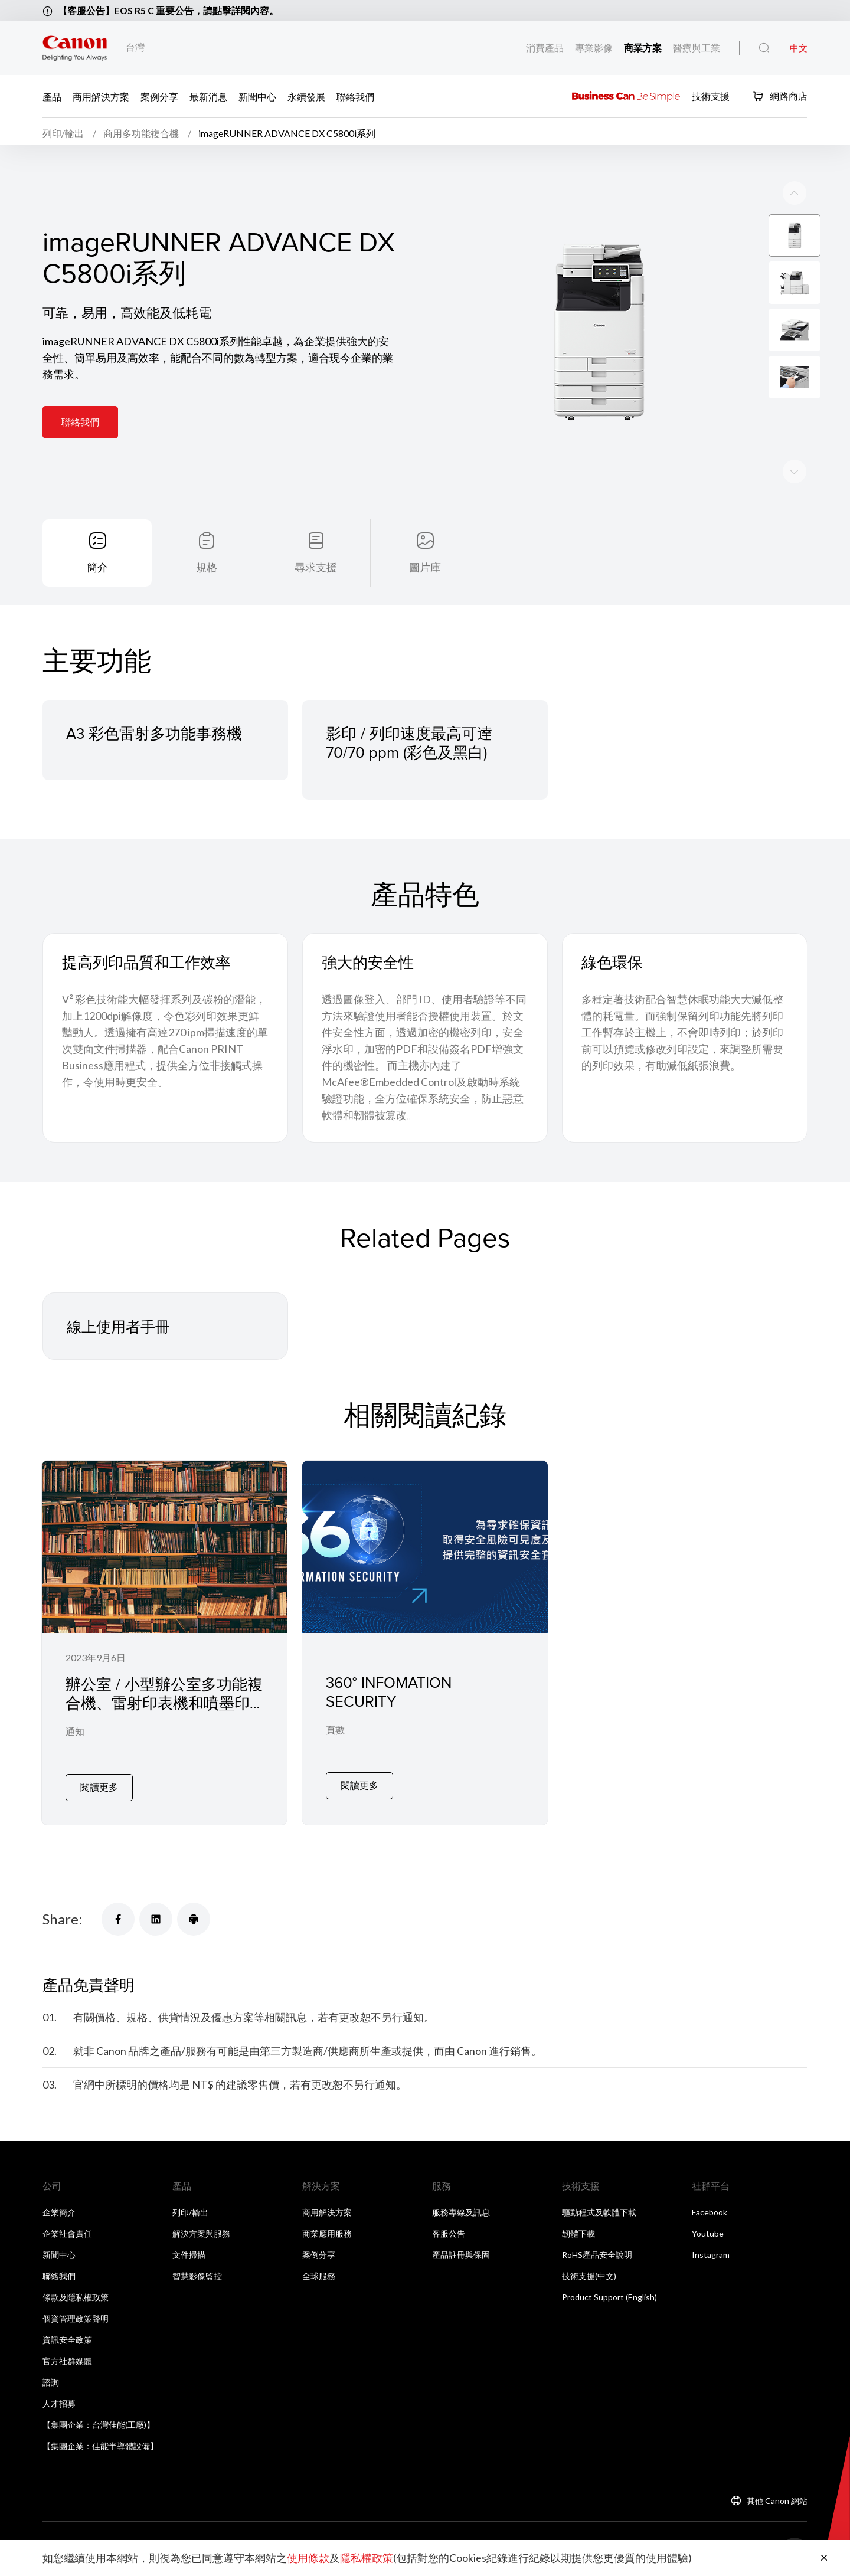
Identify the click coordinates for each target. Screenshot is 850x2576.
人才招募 (59, 2400)
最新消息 (208, 96)
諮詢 (50, 2379)
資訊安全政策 (67, 2336)
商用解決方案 (101, 96)
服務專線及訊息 (461, 2209)
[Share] (118, 1915)
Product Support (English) (609, 2294)
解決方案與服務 (201, 2230)
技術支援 (711, 95)
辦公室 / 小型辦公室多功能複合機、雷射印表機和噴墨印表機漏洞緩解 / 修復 (164, 1707)
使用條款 (308, 2558)
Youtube (708, 2230)
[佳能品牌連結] (74, 48)
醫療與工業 (696, 48)
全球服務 (318, 2272)
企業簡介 (59, 2209)
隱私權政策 (366, 2558)
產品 (51, 96)
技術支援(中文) (589, 2272)
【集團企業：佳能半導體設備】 (100, 2442)
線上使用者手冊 (120, 1330)
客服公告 (448, 2230)
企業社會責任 (67, 2230)
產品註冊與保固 (461, 2251)
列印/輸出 (190, 2209)
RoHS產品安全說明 (597, 2251)
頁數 (335, 1735)
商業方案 (643, 48)
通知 (75, 1737)
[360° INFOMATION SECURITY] (424, 1643)
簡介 (97, 571)
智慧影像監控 (197, 2272)
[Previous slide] (794, 474)
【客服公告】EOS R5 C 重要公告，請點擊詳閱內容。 (168, 10)
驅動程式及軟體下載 (599, 2209)
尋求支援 (316, 571)
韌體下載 (578, 2230)
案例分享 (159, 96)
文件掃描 (188, 2251)
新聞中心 (257, 96)
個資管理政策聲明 (75, 2315)
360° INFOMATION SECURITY (389, 1696)
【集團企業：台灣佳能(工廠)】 (98, 2421)
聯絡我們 (355, 96)
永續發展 (306, 96)
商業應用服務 (327, 2230)
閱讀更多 (99, 1783)
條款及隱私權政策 (75, 2294)
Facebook (709, 2209)
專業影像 (594, 48)
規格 (206, 571)
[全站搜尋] (763, 48)
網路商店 (780, 96)
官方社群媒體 (67, 2357)
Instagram (711, 2251)
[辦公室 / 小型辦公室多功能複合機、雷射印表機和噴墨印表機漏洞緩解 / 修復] (164, 1643)
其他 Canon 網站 (777, 2497)
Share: (62, 1915)
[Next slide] (794, 196)
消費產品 (545, 48)
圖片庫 (425, 571)
